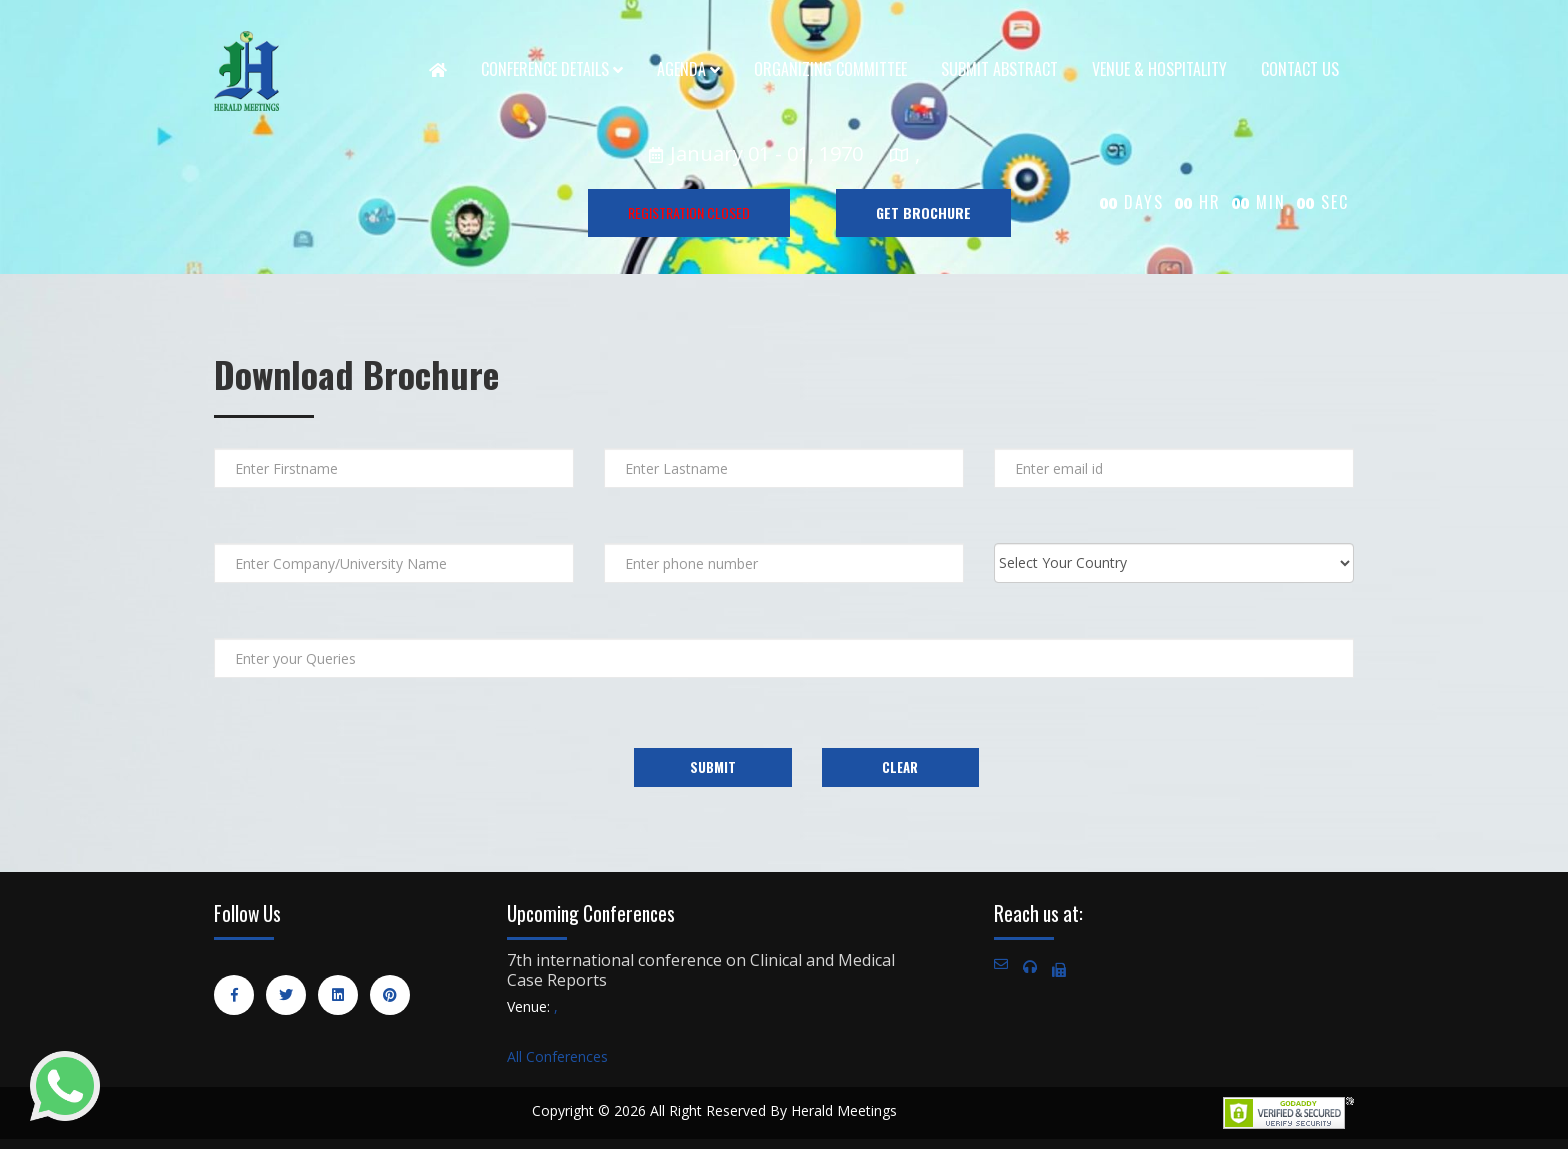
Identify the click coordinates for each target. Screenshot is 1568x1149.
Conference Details (552, 69)
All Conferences (557, 1056)
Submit (713, 767)
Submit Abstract (999, 69)
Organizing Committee (830, 69)
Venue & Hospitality (1159, 69)
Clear (900, 767)
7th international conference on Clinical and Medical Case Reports (701, 970)
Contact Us (1300, 69)
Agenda (688, 69)
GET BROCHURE (923, 212)
